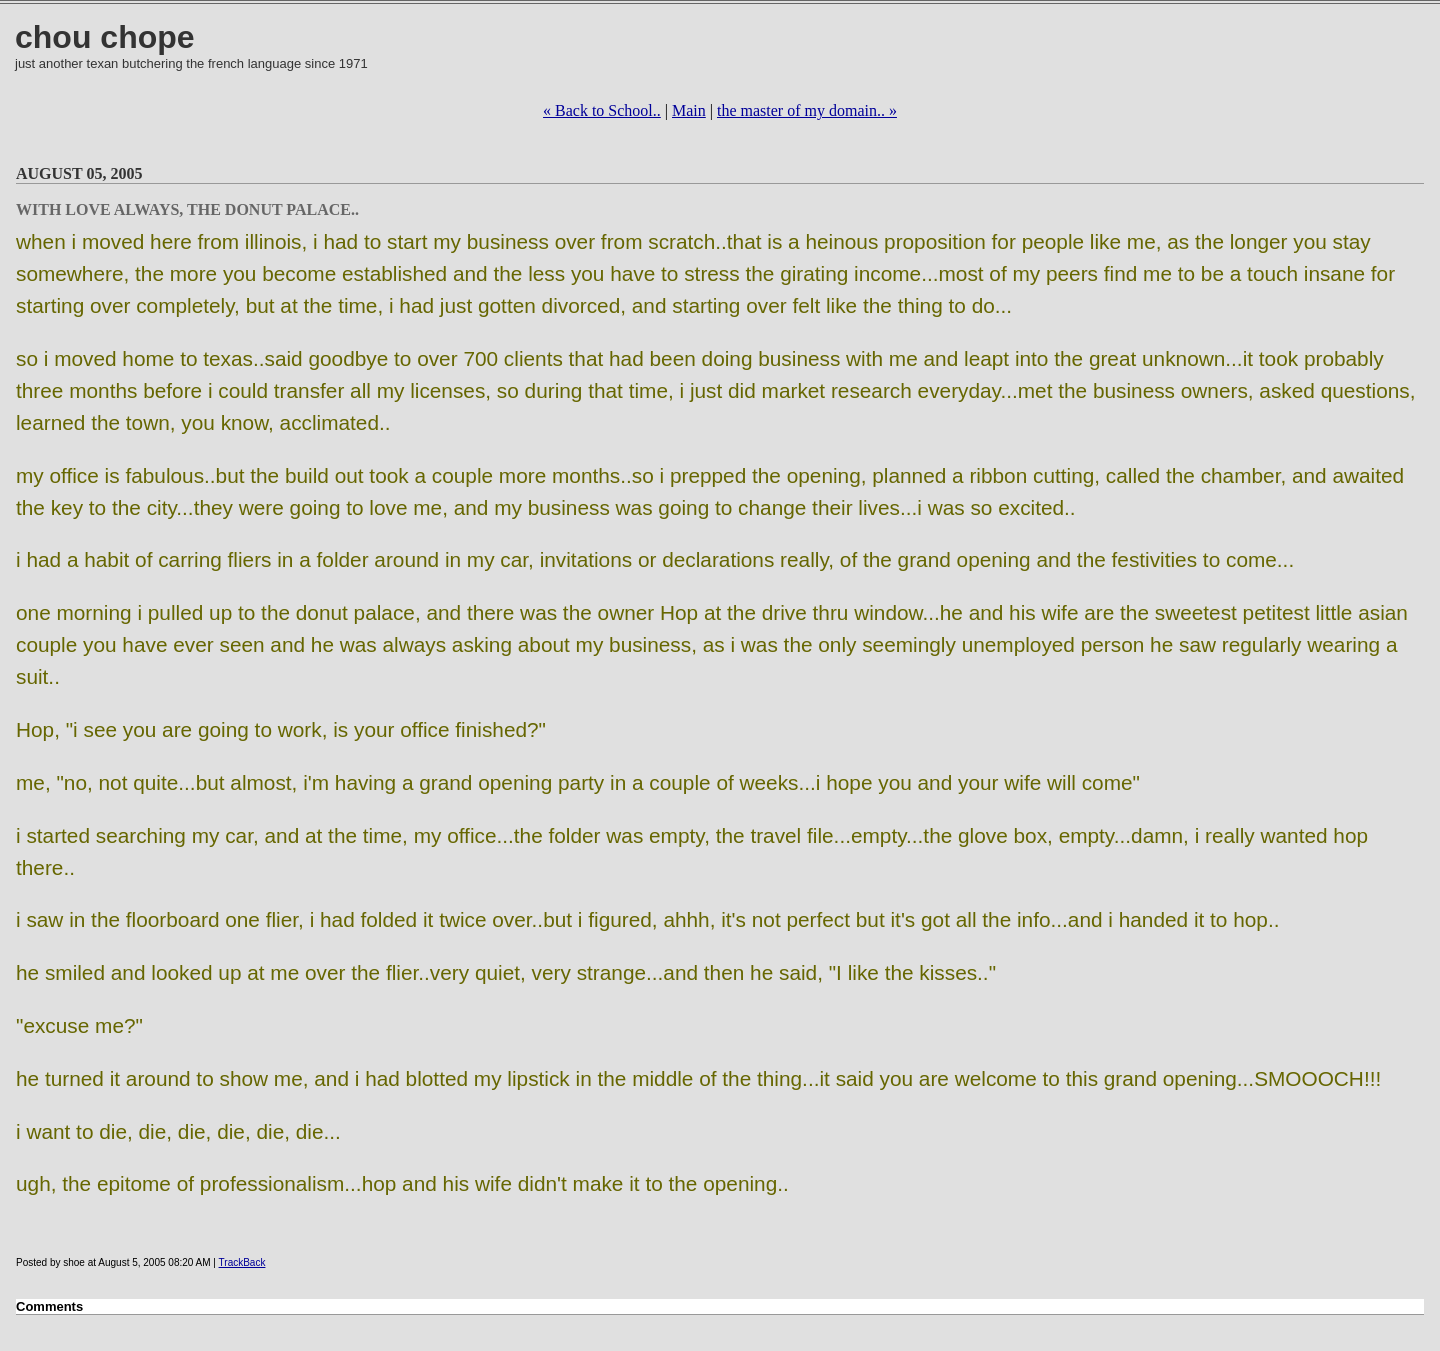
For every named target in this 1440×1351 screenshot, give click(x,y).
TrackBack (242, 1262)
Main (689, 110)
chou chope (105, 37)
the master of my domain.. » (807, 110)
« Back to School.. (602, 110)
